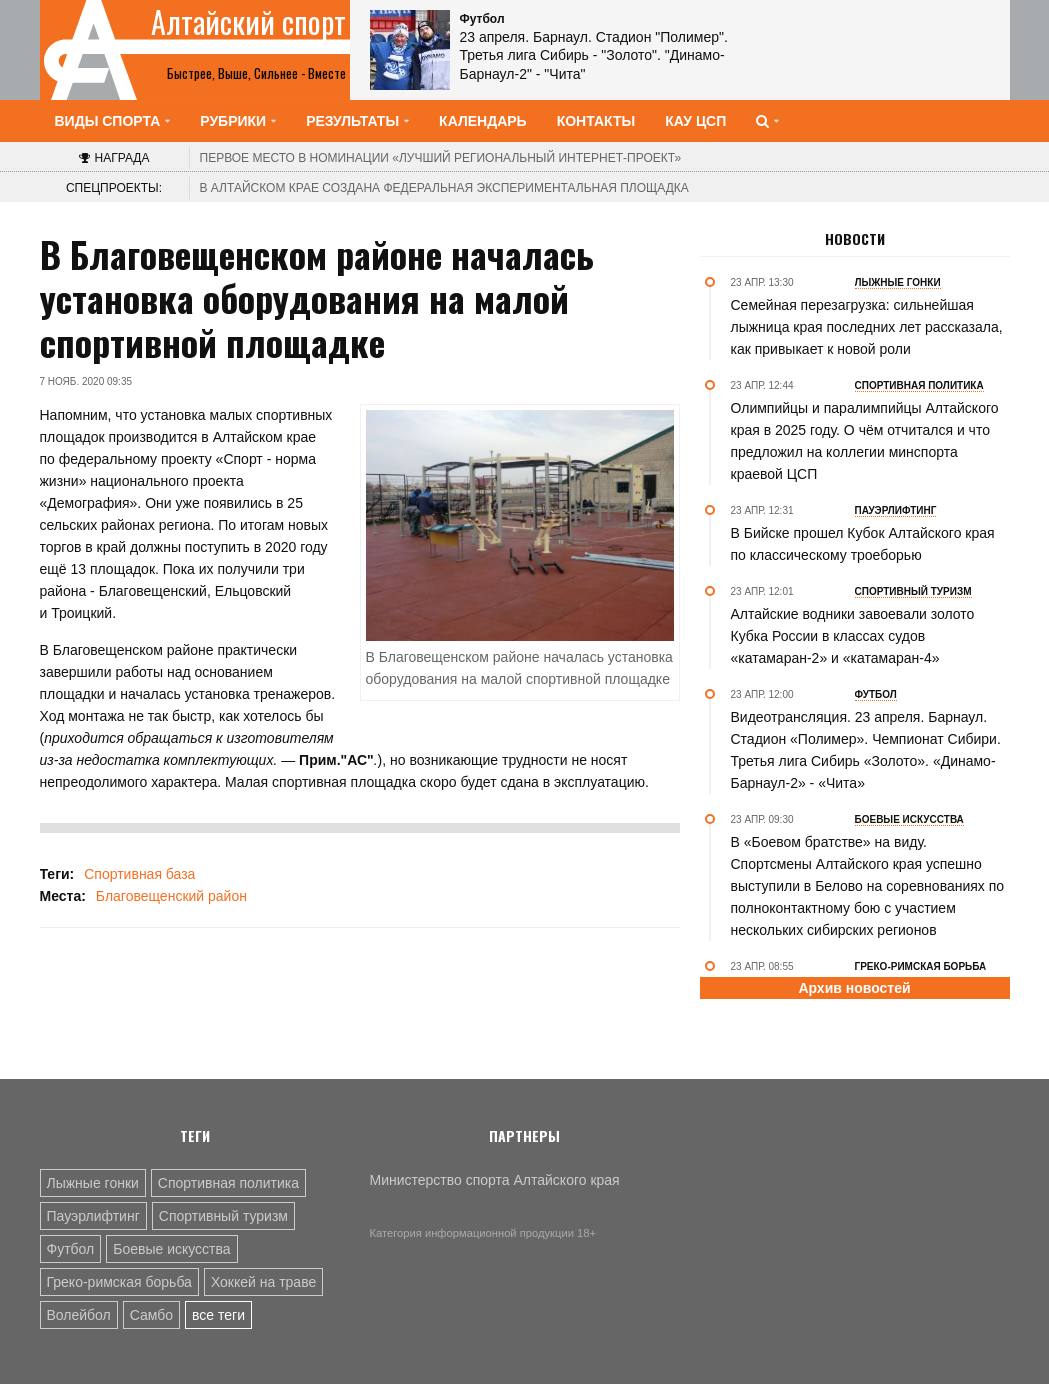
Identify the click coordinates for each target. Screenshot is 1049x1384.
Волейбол (79, 1315)
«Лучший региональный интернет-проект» (441, 158)
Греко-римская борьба (119, 1282)
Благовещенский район (171, 896)
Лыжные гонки (93, 1183)
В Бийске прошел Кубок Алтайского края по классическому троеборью (863, 544)
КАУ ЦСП (695, 121)
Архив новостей (854, 988)
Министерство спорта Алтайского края (495, 1180)
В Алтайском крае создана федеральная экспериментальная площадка (444, 188)
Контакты (596, 121)
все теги (218, 1315)
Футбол (71, 1249)
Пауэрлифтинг (93, 1216)
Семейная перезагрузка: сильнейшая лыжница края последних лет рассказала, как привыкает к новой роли (867, 327)
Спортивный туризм (223, 1216)
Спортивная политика (228, 1183)
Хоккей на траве (263, 1282)
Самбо (151, 1315)
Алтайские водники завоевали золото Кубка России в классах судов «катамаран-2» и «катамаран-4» (853, 636)
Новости (855, 239)
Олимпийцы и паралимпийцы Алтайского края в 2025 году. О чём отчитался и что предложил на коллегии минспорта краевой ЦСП (865, 441)
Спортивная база (139, 874)
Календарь (483, 121)
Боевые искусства (171, 1249)
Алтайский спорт (248, 22)
